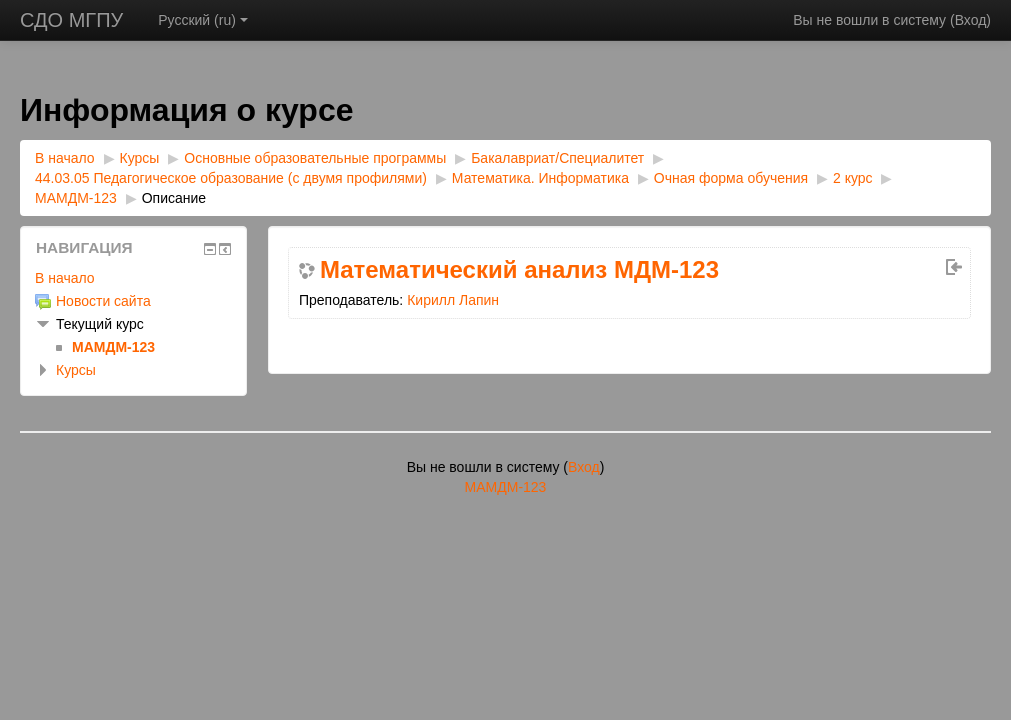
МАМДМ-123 (76, 198)
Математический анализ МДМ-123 (519, 270)
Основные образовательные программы (315, 158)
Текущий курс (100, 324)
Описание (174, 198)
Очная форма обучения (731, 178)
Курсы (140, 158)
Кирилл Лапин (453, 300)
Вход (971, 20)
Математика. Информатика (542, 178)
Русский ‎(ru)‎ (203, 20)
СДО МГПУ (71, 20)
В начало (65, 158)
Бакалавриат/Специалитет (557, 158)
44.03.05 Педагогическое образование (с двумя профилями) (231, 178)
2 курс (853, 178)
